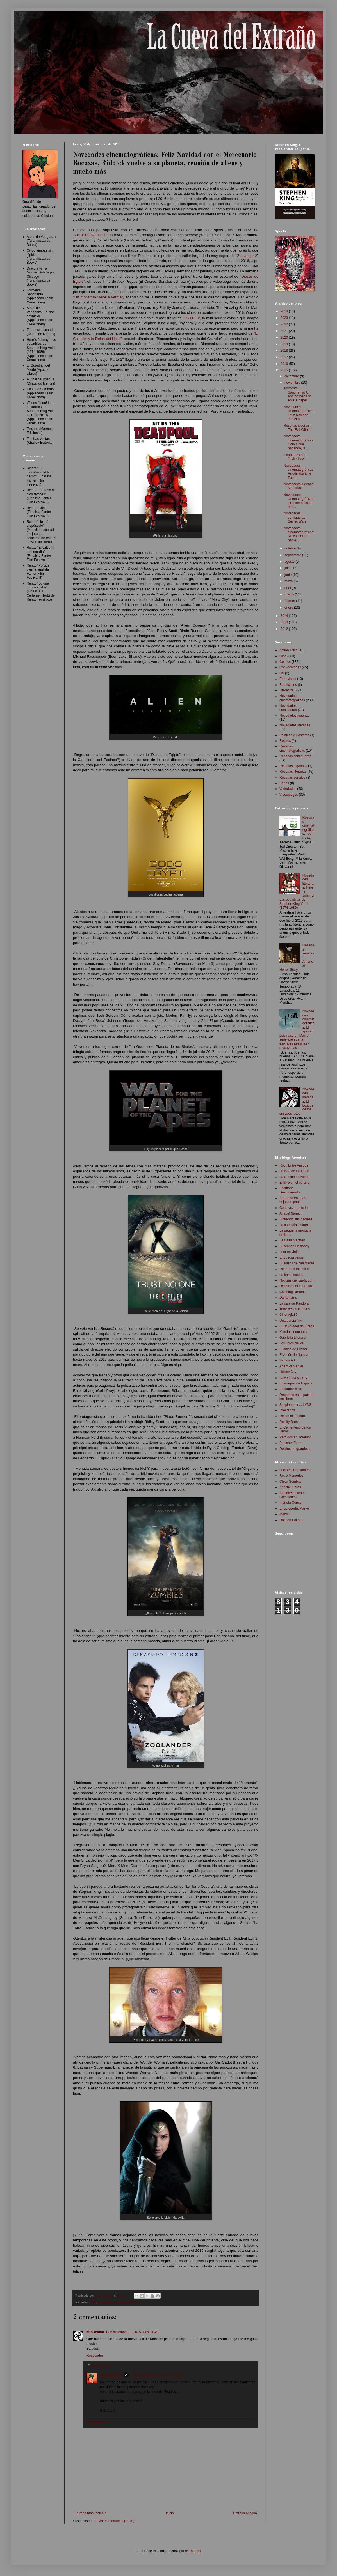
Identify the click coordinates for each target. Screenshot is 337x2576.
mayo (289, 581)
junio (288, 575)
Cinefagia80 (288, 1315)
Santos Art (287, 1360)
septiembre (293, 555)
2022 (285, 324)
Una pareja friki (290, 1321)
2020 (285, 337)
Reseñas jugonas (292, 766)
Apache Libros (290, 1487)
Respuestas (100, 2366)
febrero (290, 601)
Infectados (287, 1410)
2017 (285, 357)
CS (281, 673)
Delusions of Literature (296, 1286)
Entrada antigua (245, 2513)
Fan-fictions (288, 685)
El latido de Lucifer (293, 1349)
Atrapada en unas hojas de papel (292, 1200)
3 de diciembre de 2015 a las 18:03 (156, 2375)
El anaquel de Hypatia (295, 1383)
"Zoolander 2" (247, 256)
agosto (289, 562)
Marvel (284, 1514)
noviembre (292, 383)
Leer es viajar (289, 1252)
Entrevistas (287, 679)
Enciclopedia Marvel (294, 1508)
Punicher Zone (290, 1443)
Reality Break (289, 1422)
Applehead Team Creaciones (292, 1495)
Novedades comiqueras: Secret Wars (295, 517)
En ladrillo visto (290, 1389)
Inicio (170, 2513)
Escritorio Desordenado (289, 1190)
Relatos (285, 741)
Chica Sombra (290, 1482)
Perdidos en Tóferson (295, 1437)
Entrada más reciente (90, 2513)
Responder (94, 2356)
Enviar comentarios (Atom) (114, 2521)
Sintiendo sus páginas (295, 1219)
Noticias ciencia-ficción (296, 1280)
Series (284, 783)
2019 (285, 344)
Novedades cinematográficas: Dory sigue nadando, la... (299, 442)
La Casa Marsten (292, 1240)
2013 (285, 622)
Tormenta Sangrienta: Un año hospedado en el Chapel (297, 394)
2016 (285, 364)
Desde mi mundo (292, 1416)
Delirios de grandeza (294, 1449)
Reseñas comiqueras (295, 756)
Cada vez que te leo (294, 1208)
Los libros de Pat (291, 1343)
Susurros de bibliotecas (297, 1263)
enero (289, 608)
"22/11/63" (191, 318)
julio (288, 568)
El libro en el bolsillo (294, 1183)
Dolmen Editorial (291, 1520)
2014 (285, 616)
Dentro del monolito (294, 1269)
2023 (285, 318)
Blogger (195, 2551)
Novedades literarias (294, 725)
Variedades (287, 789)
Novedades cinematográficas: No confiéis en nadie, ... (299, 534)
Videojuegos (288, 795)
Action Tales (288, 650)
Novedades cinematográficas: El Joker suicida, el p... (299, 501)
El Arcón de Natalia (293, 1355)
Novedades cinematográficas (116, 2302)
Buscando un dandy (294, 1246)
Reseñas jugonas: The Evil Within (297, 427)
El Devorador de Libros (296, 1326)
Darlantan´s (288, 1298)
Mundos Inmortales (293, 1332)
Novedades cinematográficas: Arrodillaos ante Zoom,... (299, 472)
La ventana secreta (293, 1378)
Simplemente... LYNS (295, 1405)
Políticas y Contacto (294, 735)
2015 (285, 370)
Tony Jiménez (111, 2375)
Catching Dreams (292, 1292)
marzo (289, 594)
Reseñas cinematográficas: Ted (308, 826)
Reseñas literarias (292, 772)
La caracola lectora (293, 1225)
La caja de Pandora (294, 1303)
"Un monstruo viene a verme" (98, 297)
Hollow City (287, 1372)
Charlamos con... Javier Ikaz (296, 457)
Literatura (286, 690)
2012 (285, 629)
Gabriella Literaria (292, 1338)
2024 (285, 311)
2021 (285, 331)
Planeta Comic (290, 1503)
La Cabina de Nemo (294, 1177)
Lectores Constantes (294, 1470)
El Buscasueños (291, 1257)
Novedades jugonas (294, 715)
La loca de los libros (294, 1171)
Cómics (285, 662)
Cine (93, 2302)
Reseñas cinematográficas (292, 748)
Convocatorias (290, 667)
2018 (285, 351)
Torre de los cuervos (294, 1309)
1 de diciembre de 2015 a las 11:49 (132, 2332)
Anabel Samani (290, 1213)
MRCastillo (95, 2332)
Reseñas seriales (292, 777)
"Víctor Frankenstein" (90, 235)
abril (288, 588)
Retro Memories (291, 1476)
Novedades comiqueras (288, 708)
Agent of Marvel (291, 1366)
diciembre (292, 376)
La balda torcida (291, 1275)
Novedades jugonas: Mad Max (299, 486)
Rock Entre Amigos (293, 1165)
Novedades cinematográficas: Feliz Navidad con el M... (299, 413)
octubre (290, 548)
